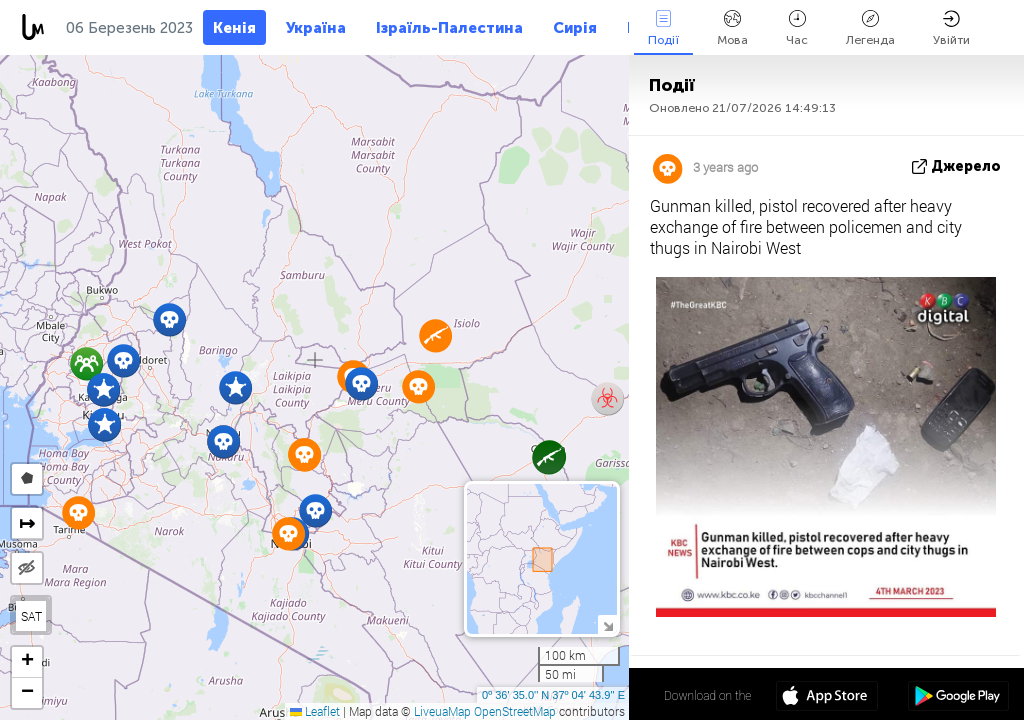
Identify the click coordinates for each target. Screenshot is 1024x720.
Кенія (234, 28)
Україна (316, 28)
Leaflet (315, 711)
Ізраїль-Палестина (449, 28)
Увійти (951, 28)
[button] (123, 360)
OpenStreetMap (515, 711)
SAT (31, 616)
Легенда (870, 28)
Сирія (575, 28)
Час (797, 28)
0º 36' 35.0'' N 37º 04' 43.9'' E (553, 695)
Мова (732, 28)
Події (663, 28)
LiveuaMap (442, 711)
